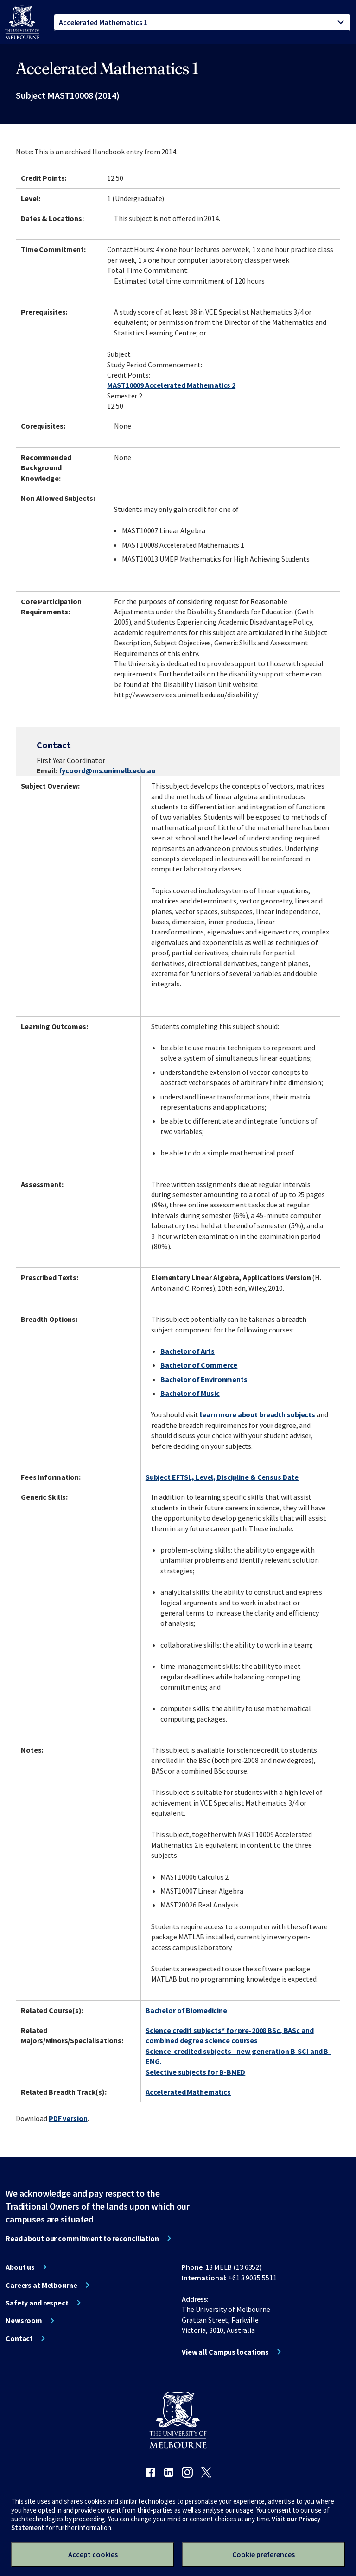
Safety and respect (37, 2302)
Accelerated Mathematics (188, 2091)
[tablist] (202, 22)
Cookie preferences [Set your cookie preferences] (263, 2554)
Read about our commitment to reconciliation (82, 2238)
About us (20, 2267)
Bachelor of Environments (204, 1379)
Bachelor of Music (190, 1393)
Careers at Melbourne (41, 2285)
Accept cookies (93, 2554)
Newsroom (24, 2320)
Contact (19, 2338)
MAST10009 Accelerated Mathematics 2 (171, 385)
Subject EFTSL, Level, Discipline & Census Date (222, 1477)
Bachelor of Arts (187, 1351)
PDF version (68, 2118)
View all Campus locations (225, 2351)
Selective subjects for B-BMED (196, 2072)
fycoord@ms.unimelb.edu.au (107, 770)
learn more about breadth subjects (257, 1414)
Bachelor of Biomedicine (186, 2010)
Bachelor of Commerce (199, 1365)
